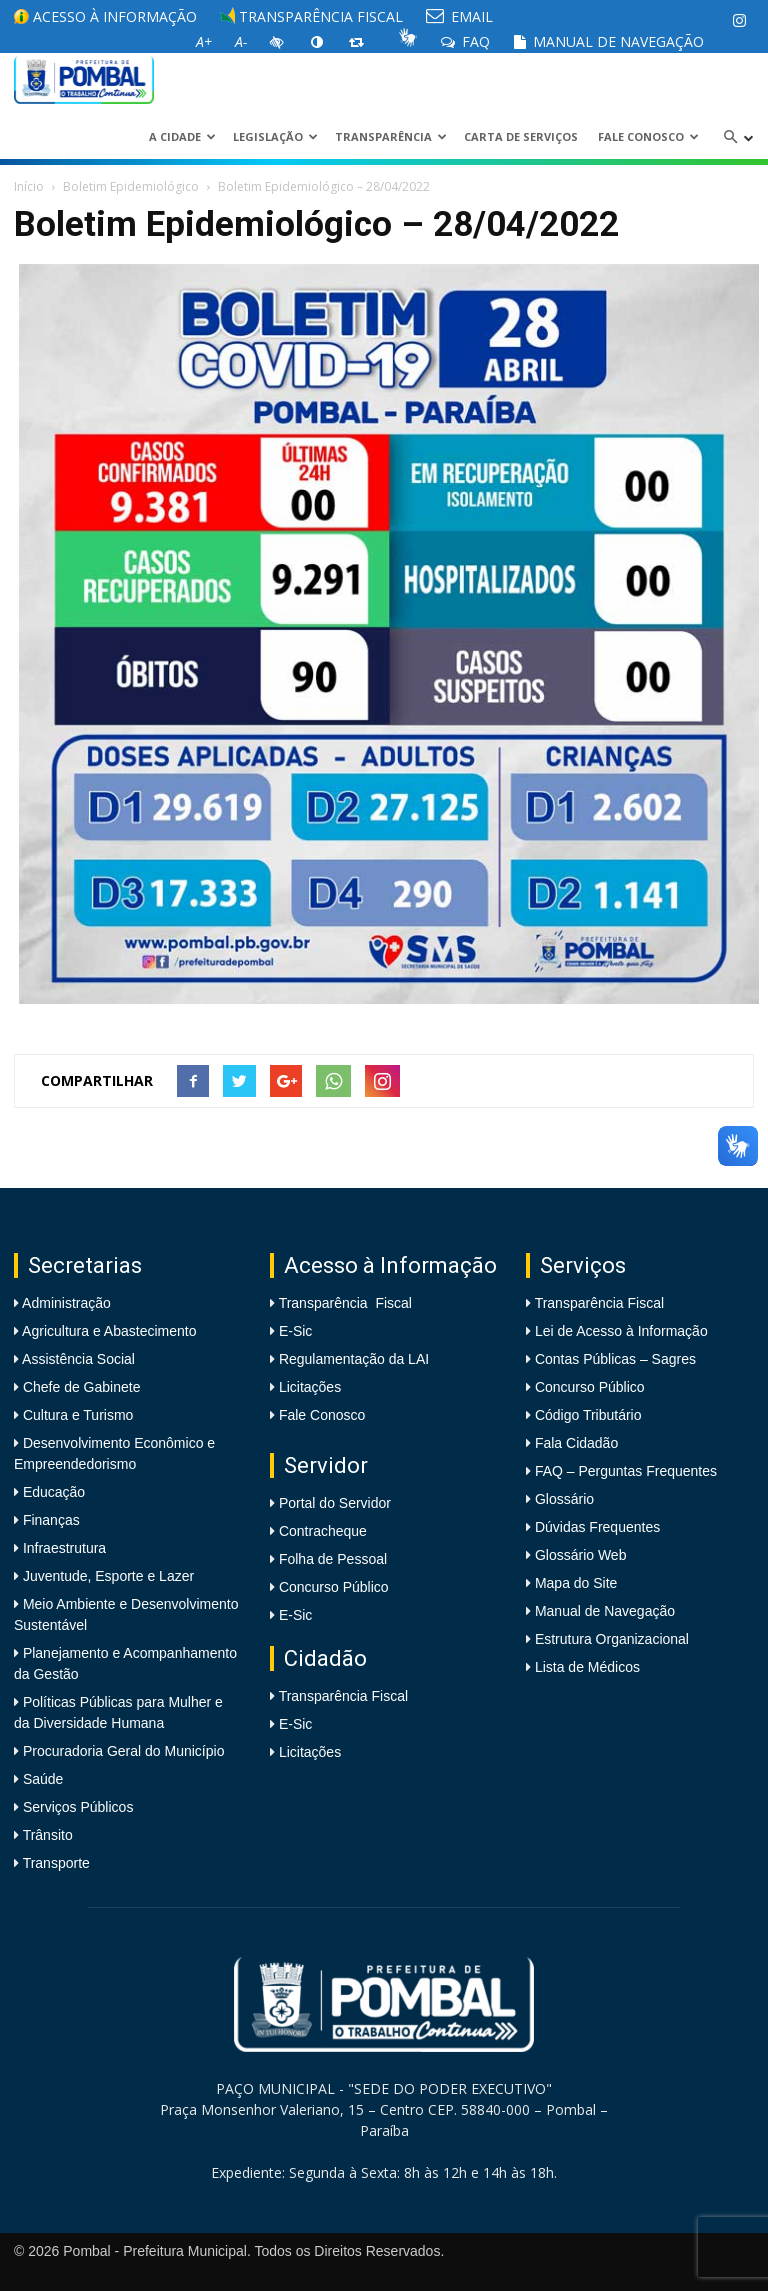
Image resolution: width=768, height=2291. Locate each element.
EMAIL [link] (459, 16)
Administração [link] (65, 1303)
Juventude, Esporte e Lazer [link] (106, 1576)
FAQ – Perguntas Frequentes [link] (626, 1471)
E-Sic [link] (295, 1331)
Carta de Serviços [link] (521, 136)
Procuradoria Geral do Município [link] (124, 1751)
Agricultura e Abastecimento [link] (107, 1331)
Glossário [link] (564, 1499)
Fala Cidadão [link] (576, 1443)
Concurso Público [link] (334, 1587)
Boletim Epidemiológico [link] (131, 186)
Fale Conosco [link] (648, 136)
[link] (739, 20)
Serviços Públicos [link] (76, 1807)
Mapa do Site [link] (576, 1583)
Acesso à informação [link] (105, 16)
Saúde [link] (41, 1779)
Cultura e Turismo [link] (76, 1415)
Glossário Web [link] (581, 1555)
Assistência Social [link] (77, 1359)
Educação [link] (52, 1492)
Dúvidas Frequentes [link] (597, 1527)
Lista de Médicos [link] (587, 1667)
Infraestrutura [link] (62, 1548)
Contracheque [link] (323, 1531)
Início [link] (29, 186)
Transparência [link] (391, 136)
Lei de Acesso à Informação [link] (621, 1331)
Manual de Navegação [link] (608, 41)
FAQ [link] (465, 41)
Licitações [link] (310, 1387)
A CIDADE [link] (182, 136)
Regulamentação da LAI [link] (354, 1359)
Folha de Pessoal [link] (333, 1559)
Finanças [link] (49, 1520)
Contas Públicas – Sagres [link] (615, 1359)
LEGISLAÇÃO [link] (275, 136)
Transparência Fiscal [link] (311, 16)
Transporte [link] (54, 1863)
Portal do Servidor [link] (335, 1503)
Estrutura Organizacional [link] (612, 1639)
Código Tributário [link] (588, 1415)
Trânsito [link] (46, 1835)
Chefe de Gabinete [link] (79, 1387)
